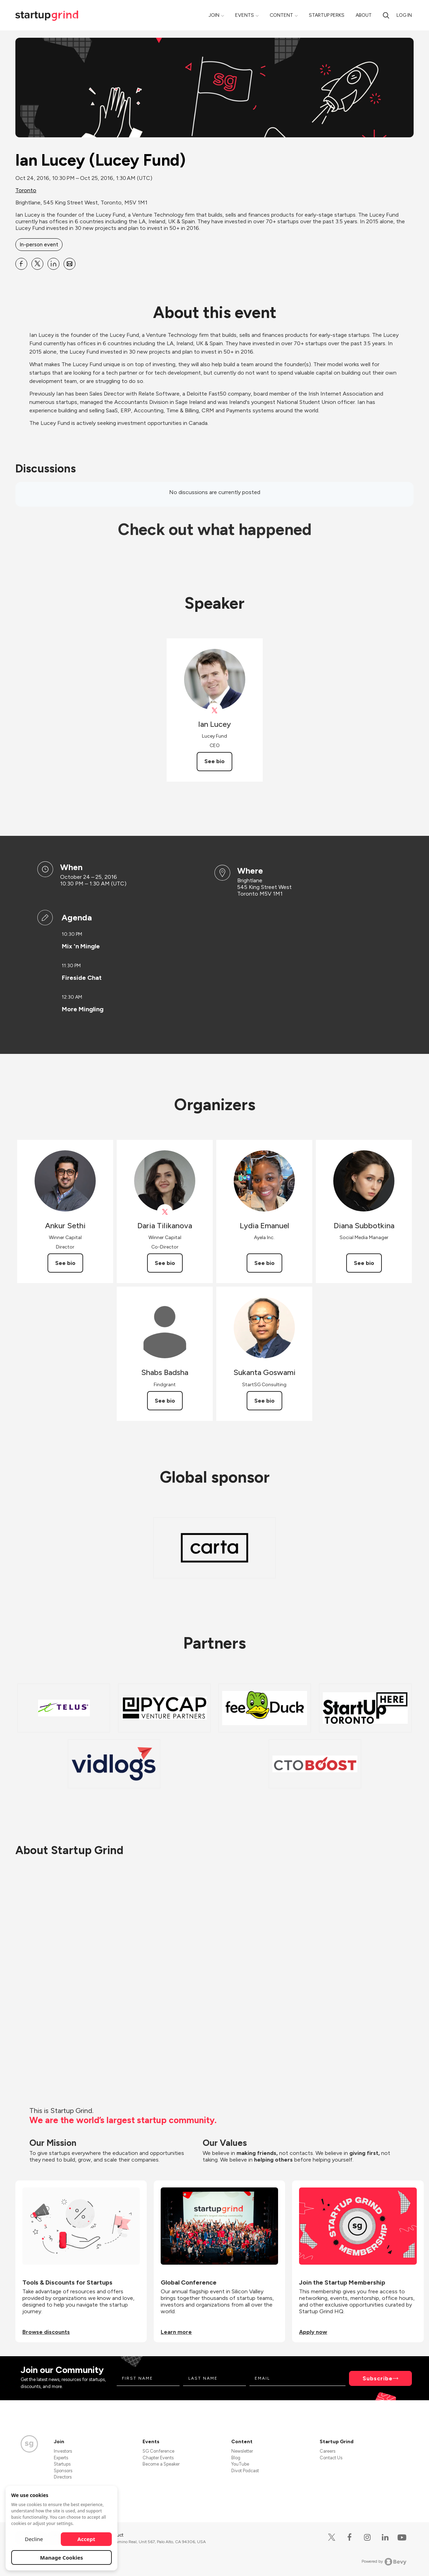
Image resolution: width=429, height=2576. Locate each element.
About (364, 15)
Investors (63, 2451)
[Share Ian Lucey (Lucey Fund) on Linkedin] (53, 264)
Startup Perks (326, 15)
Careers (327, 2451)
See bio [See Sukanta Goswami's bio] (264, 1400)
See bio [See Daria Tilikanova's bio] (165, 1263)
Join (214, 15)
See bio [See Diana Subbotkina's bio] (364, 1263)
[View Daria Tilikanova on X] (165, 1212)
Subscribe (378, 2378)
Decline (34, 2538)
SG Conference (158, 2451)
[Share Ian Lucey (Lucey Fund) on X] (37, 264)
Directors (63, 2477)
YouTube (240, 2464)
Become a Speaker (161, 2464)
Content (281, 15)
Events (244, 15)
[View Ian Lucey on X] (215, 710)
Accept (86, 2538)
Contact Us (331, 2457)
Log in (404, 15)
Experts (61, 2457)
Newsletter (242, 2451)
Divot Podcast (245, 2470)
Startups (62, 2464)
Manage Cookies (61, 2557)
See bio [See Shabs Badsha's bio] (165, 1400)
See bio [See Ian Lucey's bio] (214, 761)
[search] (386, 15)
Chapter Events (158, 2457)
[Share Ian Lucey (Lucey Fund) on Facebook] (21, 264)
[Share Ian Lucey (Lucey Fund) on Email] (69, 264)
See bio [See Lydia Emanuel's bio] (264, 1263)
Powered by (384, 2562)
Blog (235, 2457)
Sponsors (63, 2470)
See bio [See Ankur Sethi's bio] (65, 1263)
